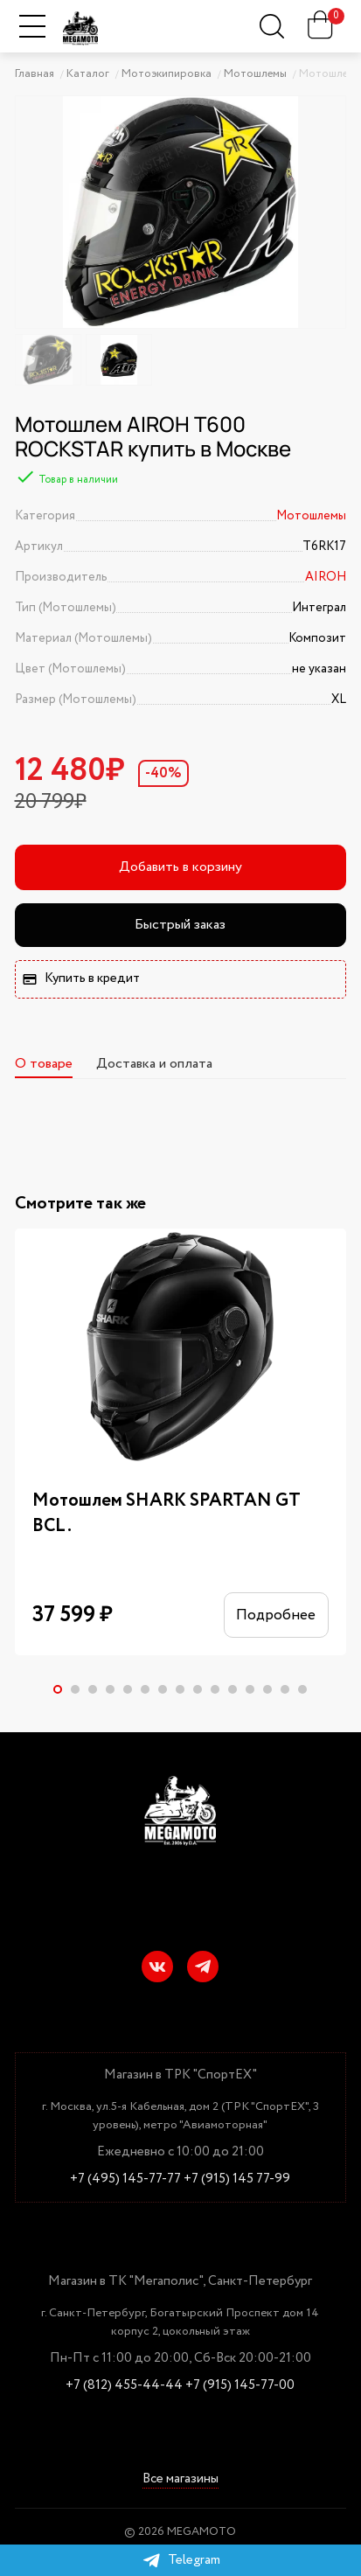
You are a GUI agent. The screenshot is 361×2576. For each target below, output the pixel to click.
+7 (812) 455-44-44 (124, 2386)
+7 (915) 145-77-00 (240, 2386)
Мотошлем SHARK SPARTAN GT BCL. (166, 1513)
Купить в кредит (81, 978)
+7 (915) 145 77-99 (237, 2179)
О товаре (44, 1064)
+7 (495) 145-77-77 (125, 2179)
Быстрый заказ (180, 925)
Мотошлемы (311, 516)
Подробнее (269, 1618)
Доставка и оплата (154, 1064)
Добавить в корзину (180, 867)
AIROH (325, 577)
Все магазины (180, 2480)
